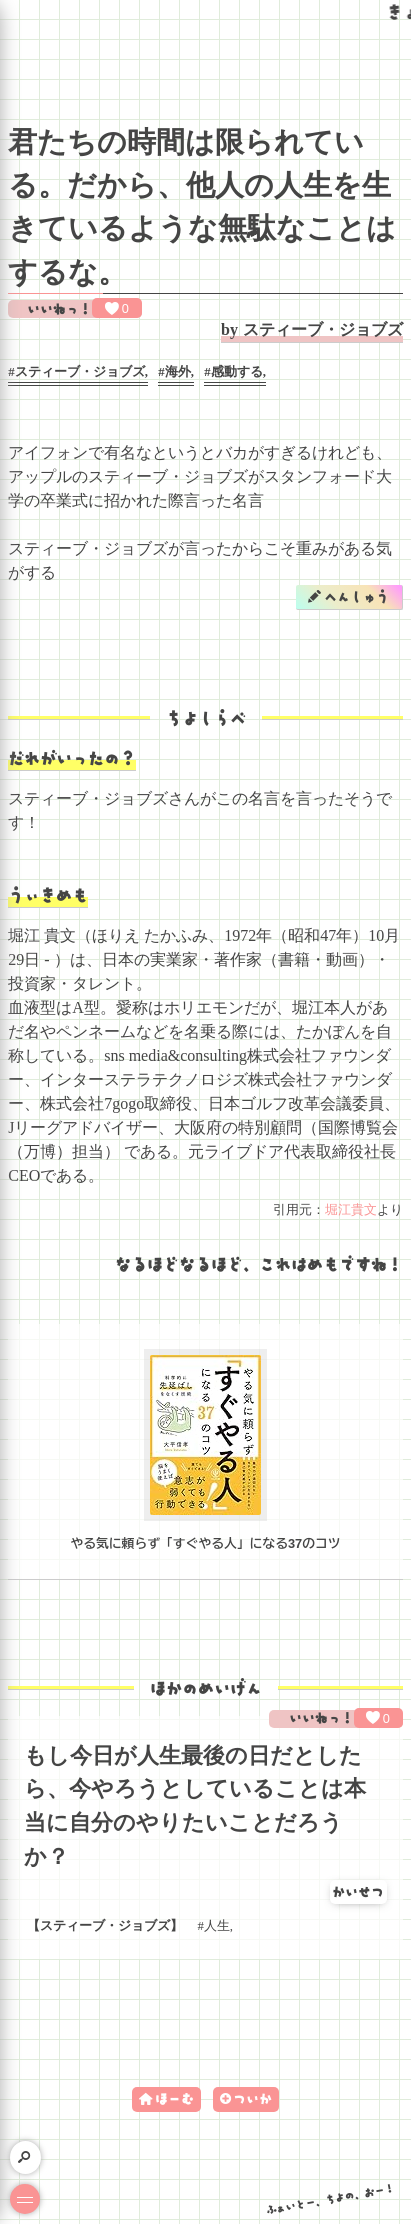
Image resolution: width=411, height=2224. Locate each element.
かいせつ (358, 1891)
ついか (252, 2098)
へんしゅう (356, 596)
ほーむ (174, 2098)
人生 (217, 1926)
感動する (237, 372)
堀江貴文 (351, 1210)
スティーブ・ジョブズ (323, 329)
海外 (178, 372)
